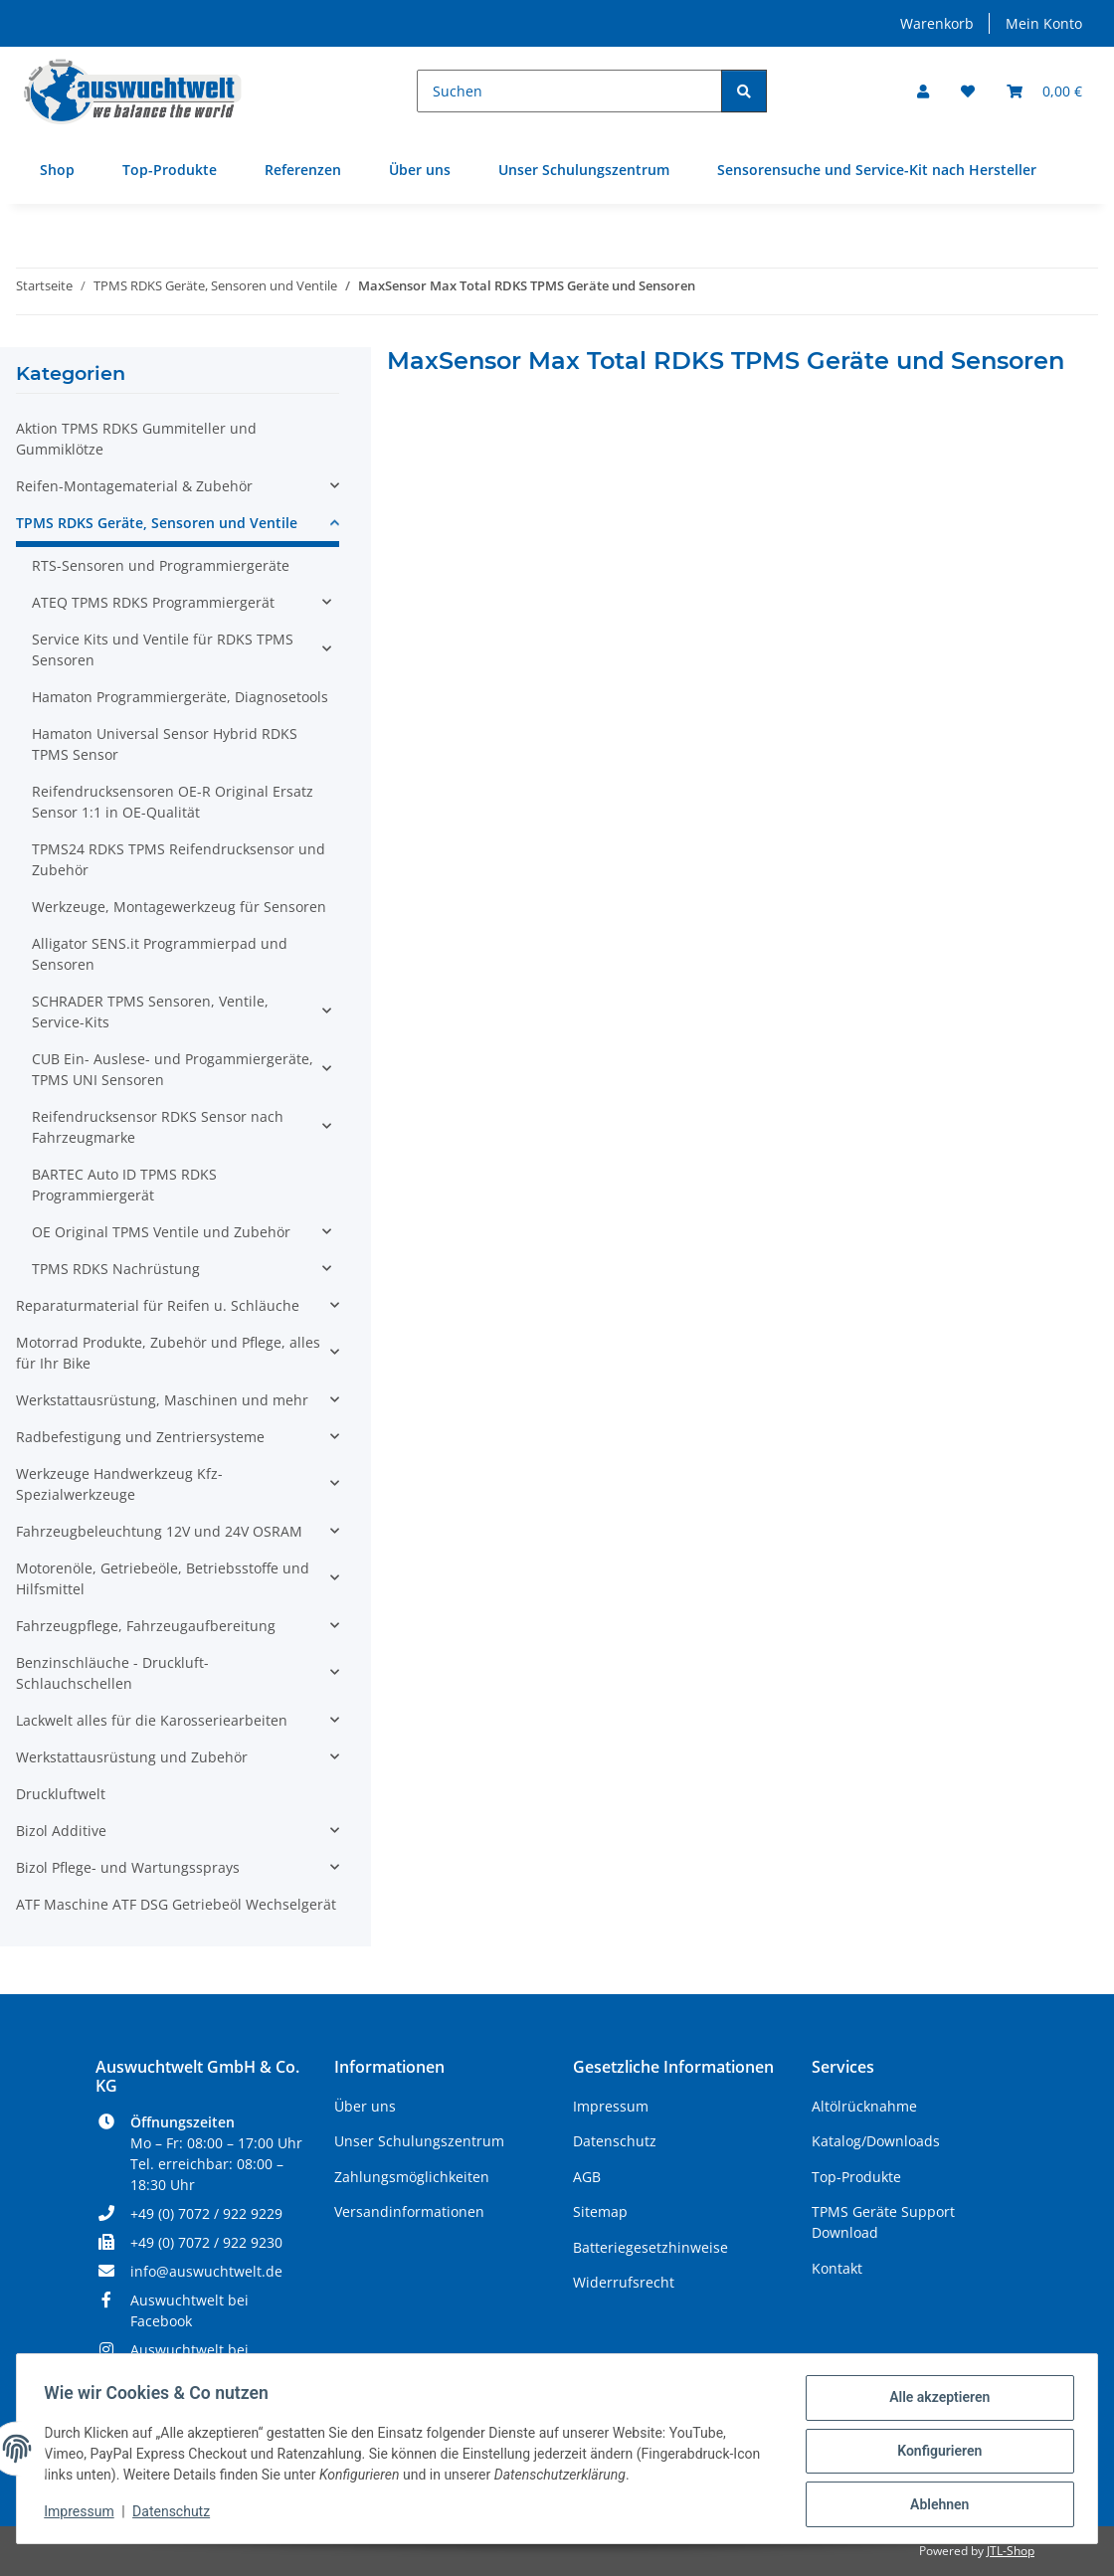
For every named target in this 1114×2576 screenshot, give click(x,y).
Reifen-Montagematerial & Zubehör (134, 485)
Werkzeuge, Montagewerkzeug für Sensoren (179, 906)
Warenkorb (937, 23)
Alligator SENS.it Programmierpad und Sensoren (159, 954)
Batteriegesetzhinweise (650, 2247)
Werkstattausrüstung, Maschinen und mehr (162, 1399)
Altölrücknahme (864, 2106)
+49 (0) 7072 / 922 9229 (206, 2213)
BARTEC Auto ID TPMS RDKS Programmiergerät (124, 1184)
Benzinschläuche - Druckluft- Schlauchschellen (112, 1673)
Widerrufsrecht (623, 2282)
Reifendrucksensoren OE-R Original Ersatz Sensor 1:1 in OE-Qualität (172, 802)
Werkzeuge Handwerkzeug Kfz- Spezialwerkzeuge (119, 1484)
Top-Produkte (169, 169)
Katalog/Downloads (876, 2140)
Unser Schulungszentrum (583, 169)
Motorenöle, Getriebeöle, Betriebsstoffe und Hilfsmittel (162, 1578)
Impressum (83, 2514)
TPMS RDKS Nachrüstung (116, 1268)
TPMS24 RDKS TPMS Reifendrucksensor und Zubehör (178, 859)
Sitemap (600, 2211)
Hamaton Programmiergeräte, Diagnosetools (180, 696)
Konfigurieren (934, 2454)
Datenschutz (176, 2514)
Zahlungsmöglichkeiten (411, 2176)
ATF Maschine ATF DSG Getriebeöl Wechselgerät (176, 1904)
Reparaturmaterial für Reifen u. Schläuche (157, 1305)
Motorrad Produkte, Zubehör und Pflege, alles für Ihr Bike (168, 1353)
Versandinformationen (409, 2211)
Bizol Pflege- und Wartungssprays (128, 1867)
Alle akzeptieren (934, 2402)
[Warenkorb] (1044, 91)
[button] (923, 91)
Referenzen (303, 169)
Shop (57, 169)
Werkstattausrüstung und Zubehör (132, 1757)
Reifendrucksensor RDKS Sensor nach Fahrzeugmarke (157, 1127)
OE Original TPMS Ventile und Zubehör (161, 1231)
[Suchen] (569, 91)
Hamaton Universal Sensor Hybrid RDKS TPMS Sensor (164, 744)
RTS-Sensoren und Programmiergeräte (160, 565)
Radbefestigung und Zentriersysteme (140, 1436)
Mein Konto (1044, 23)
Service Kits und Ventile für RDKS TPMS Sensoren (162, 649)
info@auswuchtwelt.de (206, 2271)
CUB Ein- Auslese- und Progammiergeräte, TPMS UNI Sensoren (172, 1069)
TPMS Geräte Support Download (883, 2222)
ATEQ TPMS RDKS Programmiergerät (153, 602)
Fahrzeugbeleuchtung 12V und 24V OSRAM (159, 1531)
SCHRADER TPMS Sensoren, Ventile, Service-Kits (150, 1011)
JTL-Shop (1010, 2550)
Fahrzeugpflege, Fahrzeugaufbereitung (146, 1625)
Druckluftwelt (60, 1793)
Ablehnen (934, 2505)
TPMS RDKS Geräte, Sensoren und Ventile (156, 522)
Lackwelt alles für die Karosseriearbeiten (151, 1720)
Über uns (420, 169)
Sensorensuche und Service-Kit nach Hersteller (876, 169)
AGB (587, 2176)
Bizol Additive (61, 1830)
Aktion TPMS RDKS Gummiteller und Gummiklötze (136, 439)
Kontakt (837, 2268)
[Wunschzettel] (968, 91)
